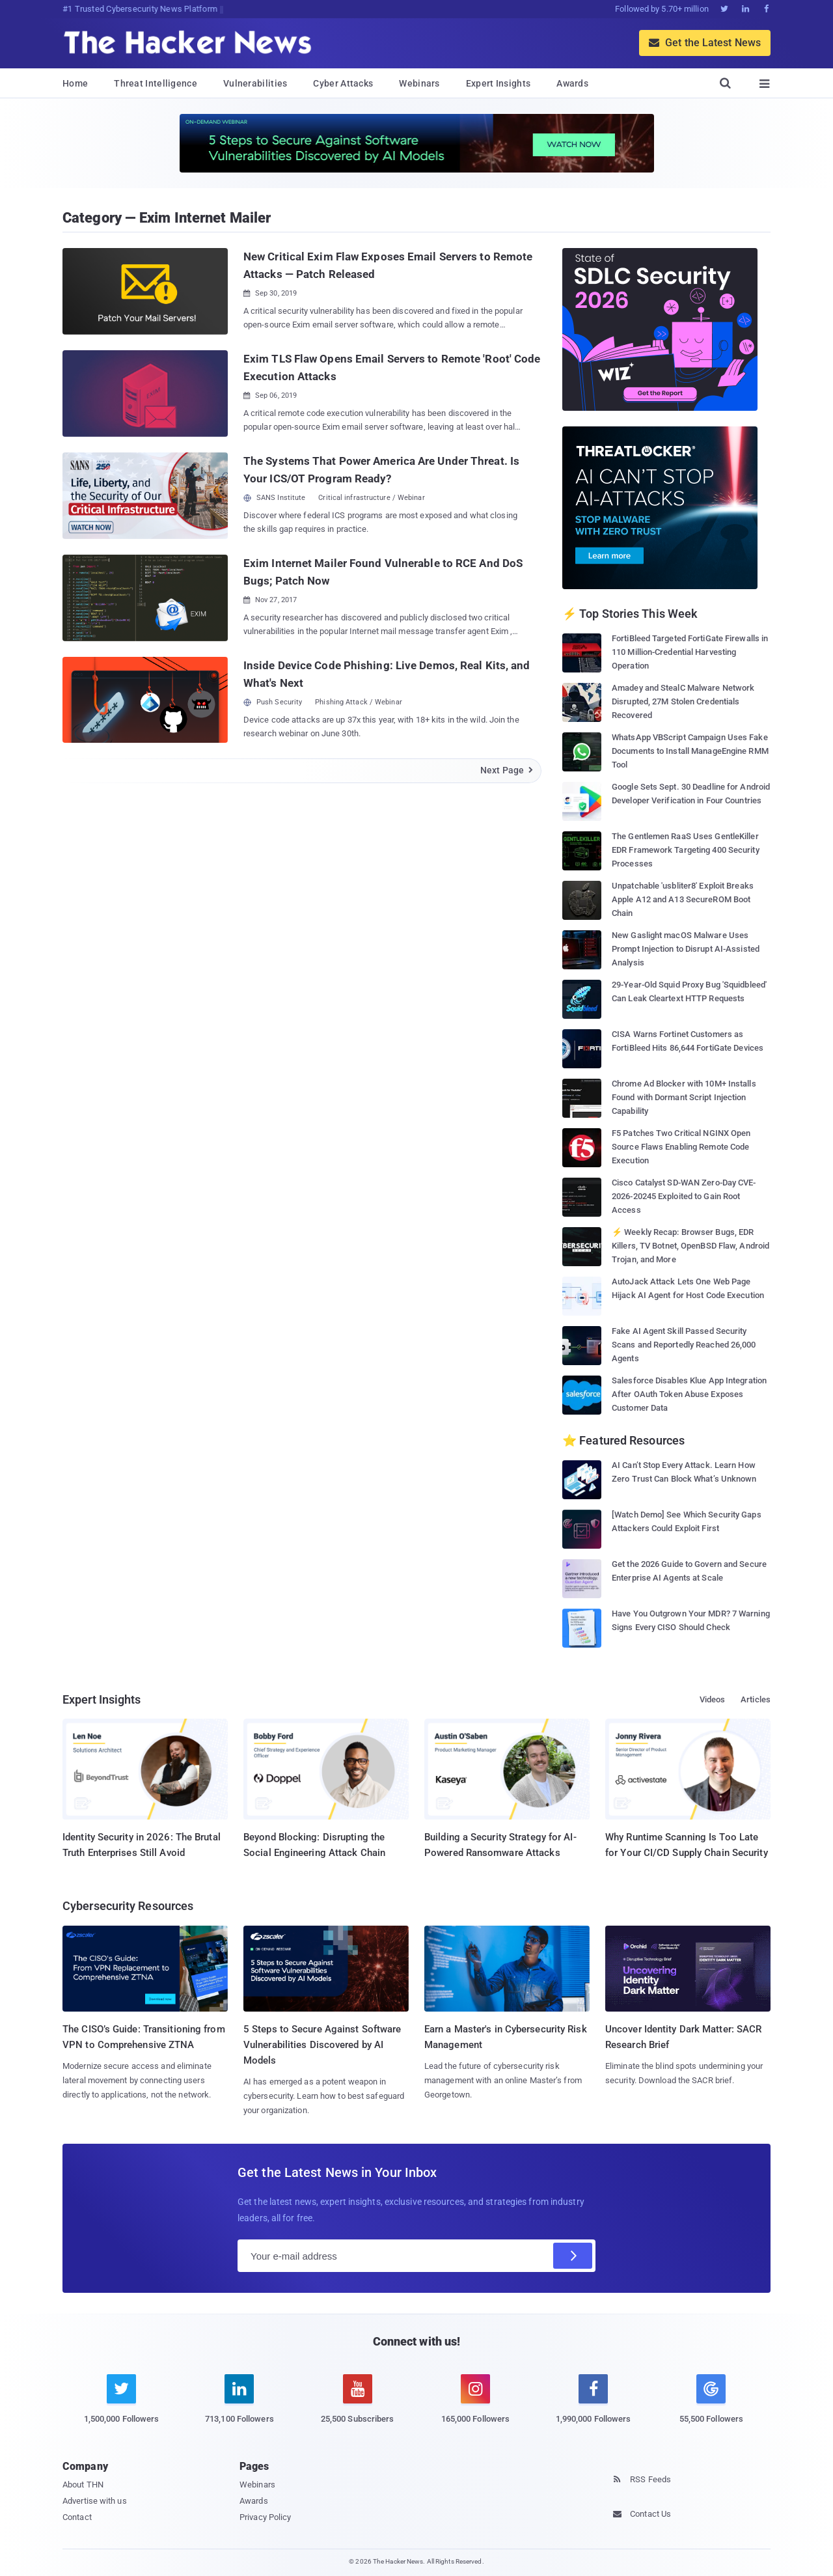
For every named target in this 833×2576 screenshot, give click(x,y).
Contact (77, 2517)
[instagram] (475, 2406)
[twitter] (121, 2406)
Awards (572, 83)
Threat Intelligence (155, 83)
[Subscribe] (572, 2256)
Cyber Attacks (343, 83)
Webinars (419, 83)
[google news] (711, 2401)
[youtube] (357, 2406)
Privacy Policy (265, 2517)
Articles (756, 1699)
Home (75, 83)
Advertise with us (94, 2501)
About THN (82, 2484)
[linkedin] (239, 2406)
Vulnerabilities (255, 83)
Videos (713, 1699)
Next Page (507, 770)
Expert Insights (498, 83)
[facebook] (593, 2406)
